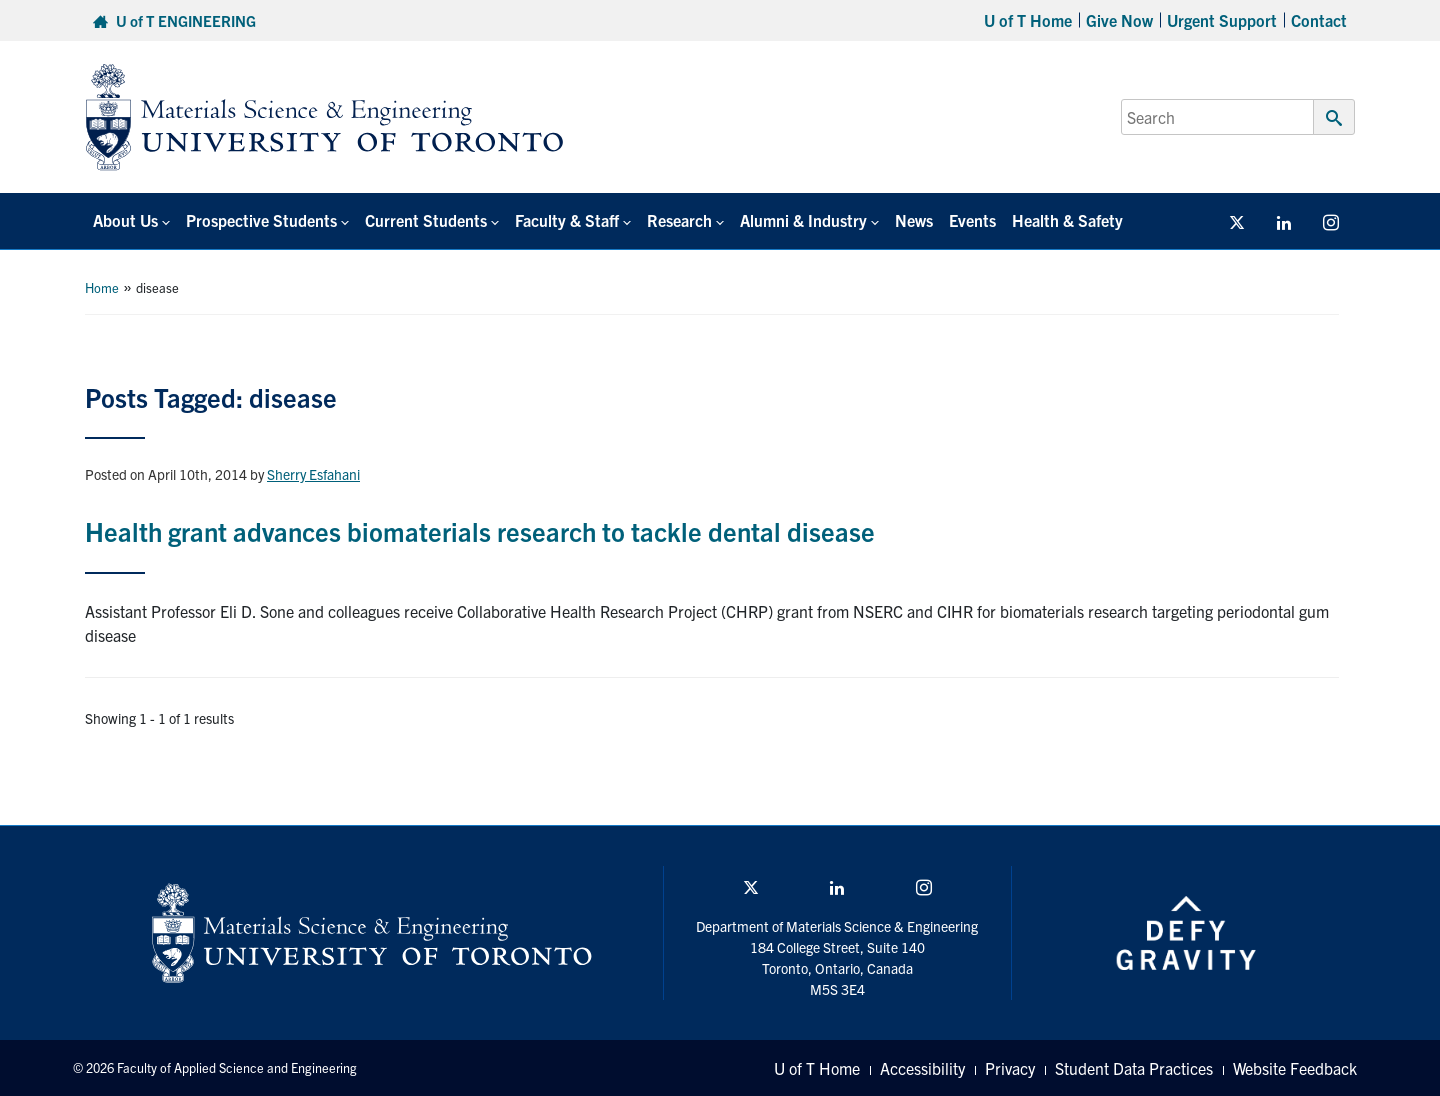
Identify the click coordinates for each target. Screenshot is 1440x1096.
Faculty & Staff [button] (567, 220)
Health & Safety (1067, 220)
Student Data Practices (1134, 1068)
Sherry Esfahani (313, 474)
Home (102, 287)
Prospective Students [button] (261, 220)
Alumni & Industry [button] (803, 220)
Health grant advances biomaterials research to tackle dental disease (480, 530)
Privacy (1010, 1068)
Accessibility (922, 1068)
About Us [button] (125, 220)
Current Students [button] (426, 220)
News (914, 220)
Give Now (1119, 20)
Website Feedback (1295, 1068)
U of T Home (1028, 20)
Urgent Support (1222, 20)
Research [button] (679, 220)
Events (972, 220)
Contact (1319, 20)
